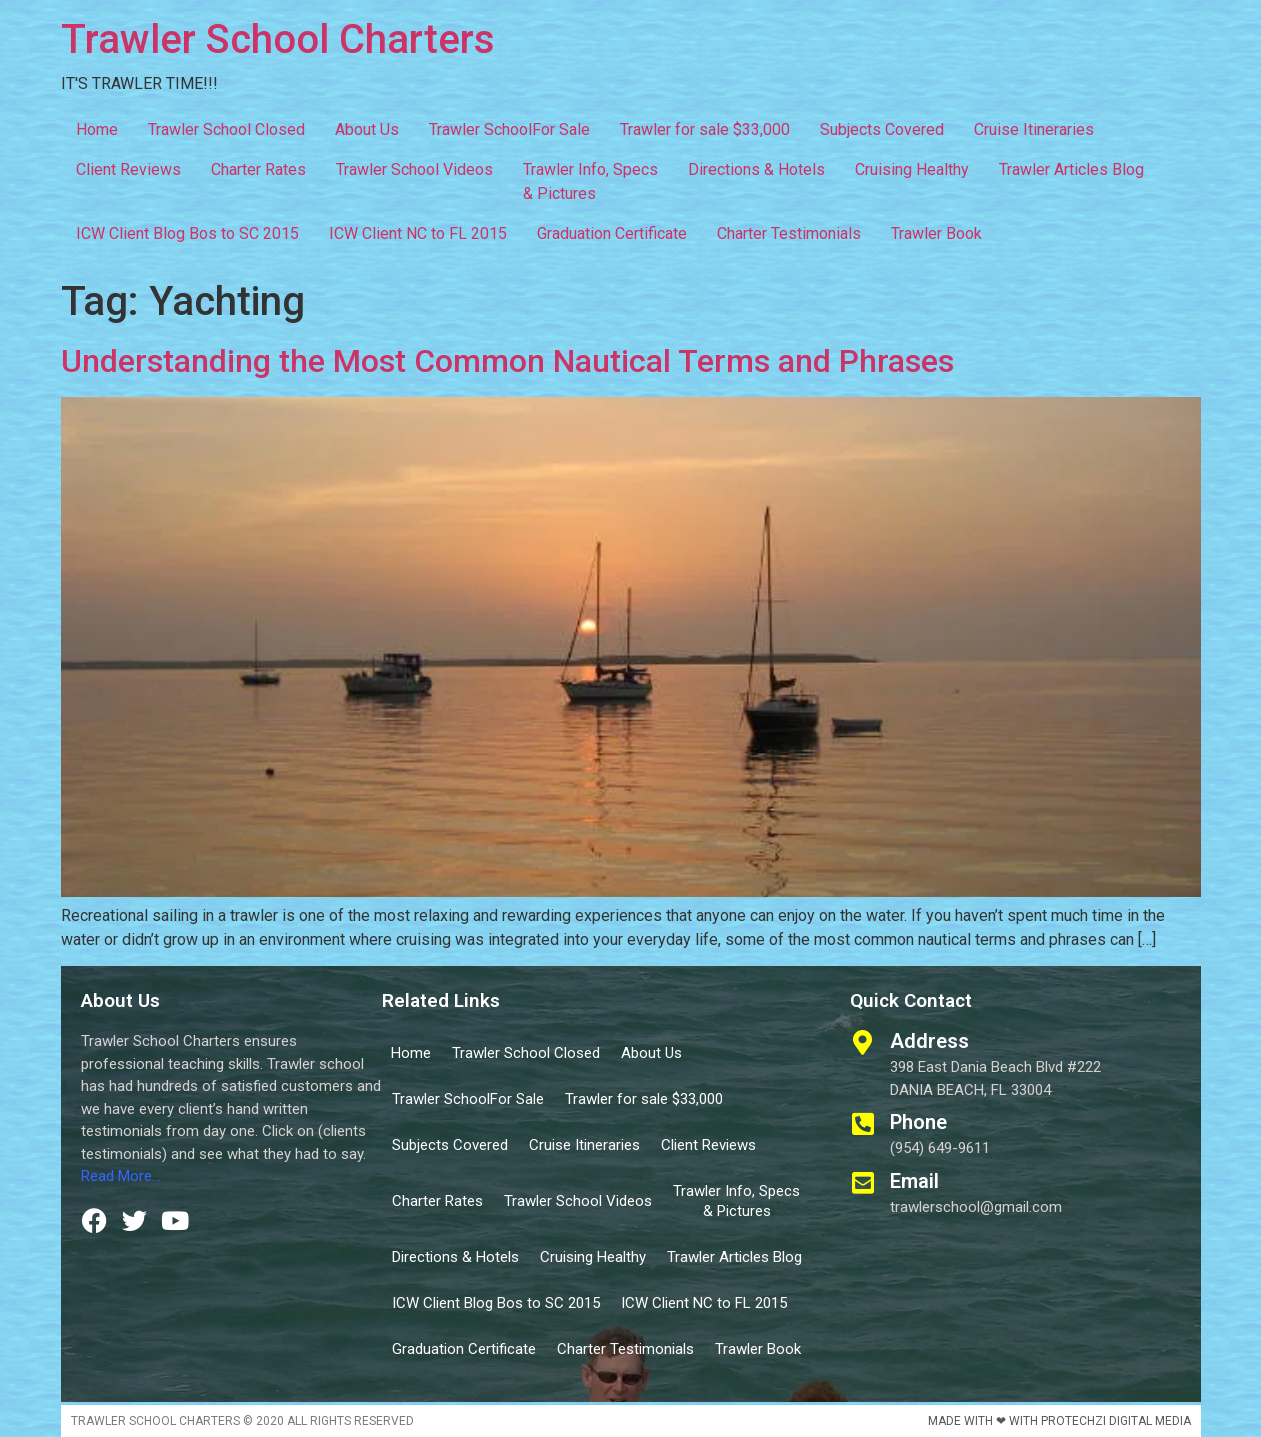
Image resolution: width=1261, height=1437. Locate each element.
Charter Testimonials (789, 233)
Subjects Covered (882, 129)
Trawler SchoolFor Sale (509, 129)
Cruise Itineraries (1034, 129)
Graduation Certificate (612, 233)
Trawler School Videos (414, 169)
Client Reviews (128, 169)
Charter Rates (258, 169)
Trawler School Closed (226, 129)
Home (97, 129)
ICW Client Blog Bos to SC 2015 (187, 233)
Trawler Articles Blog (1071, 169)
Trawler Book (936, 233)
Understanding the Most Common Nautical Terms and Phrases (507, 361)
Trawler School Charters (278, 39)
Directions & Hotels (756, 169)
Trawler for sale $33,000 (705, 129)
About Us (367, 129)
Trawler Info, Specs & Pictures (590, 181)
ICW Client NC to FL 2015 (418, 233)
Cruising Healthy (912, 169)
